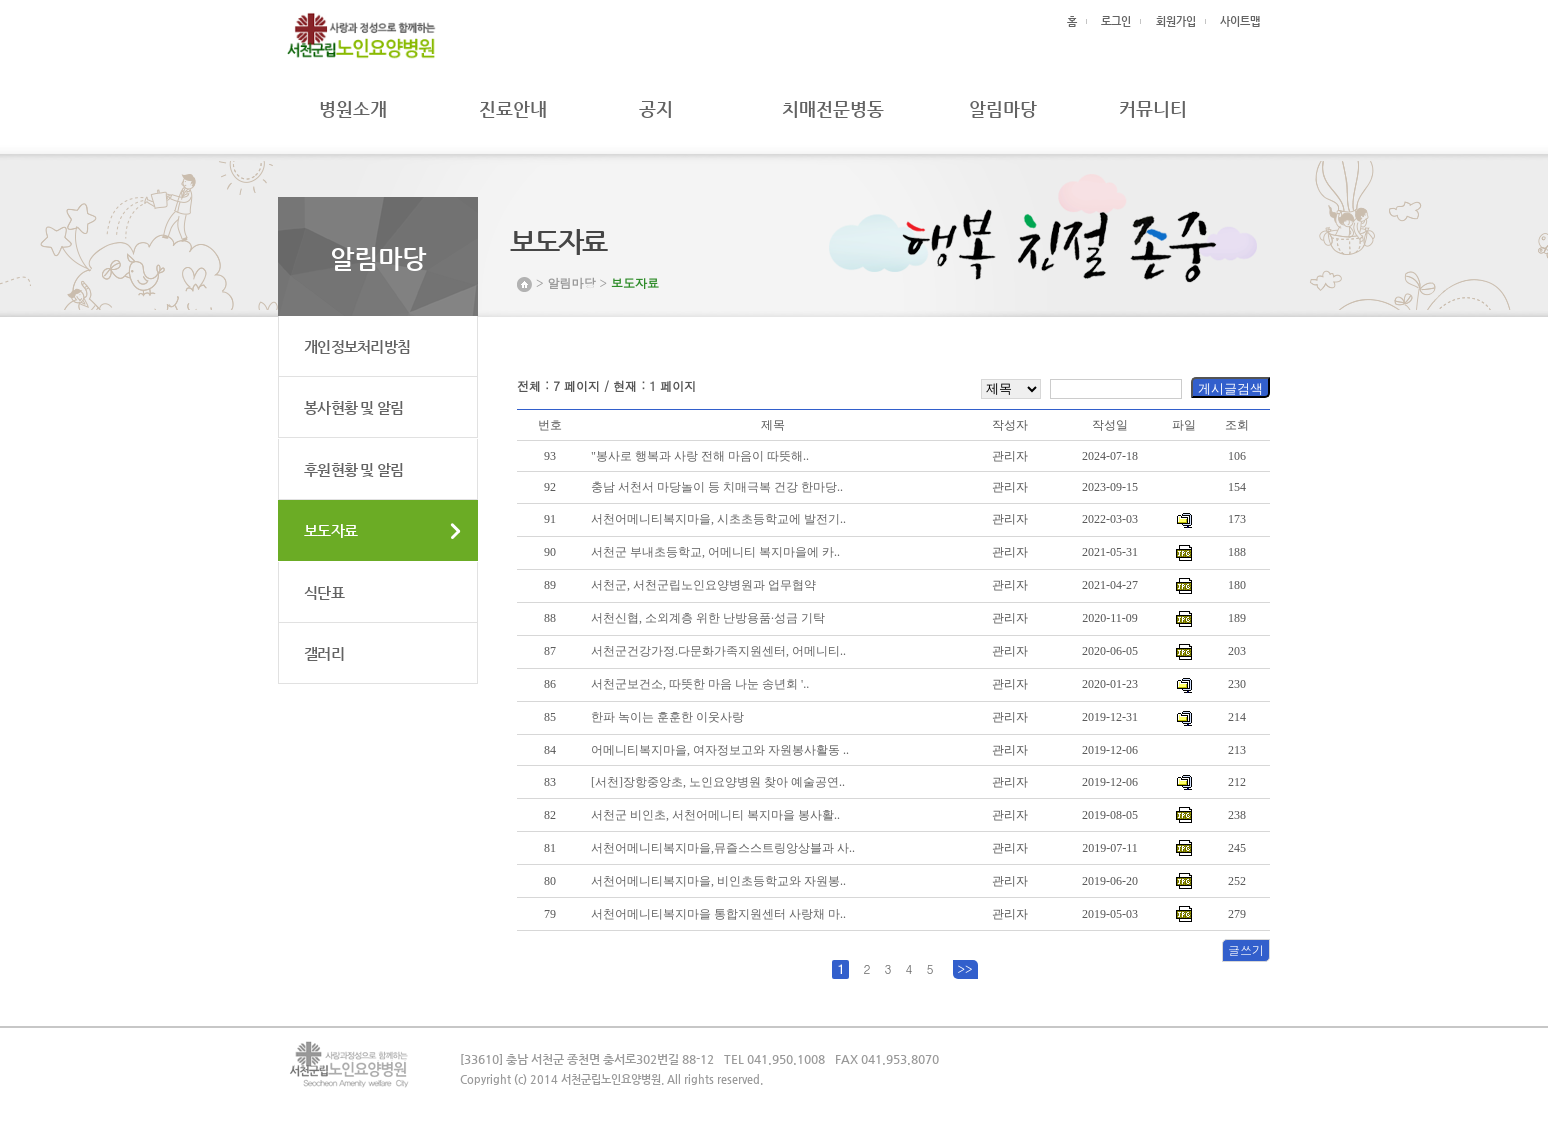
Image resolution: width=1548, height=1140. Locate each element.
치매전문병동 (833, 108)
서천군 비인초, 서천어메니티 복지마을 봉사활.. (715, 815)
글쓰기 (1246, 949)
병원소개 (353, 108)
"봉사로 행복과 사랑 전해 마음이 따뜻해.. (700, 456)
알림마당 (1003, 108)
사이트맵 (1240, 21)
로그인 (1116, 21)
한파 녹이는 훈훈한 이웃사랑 (667, 717)
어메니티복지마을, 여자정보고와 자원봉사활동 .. (720, 750)
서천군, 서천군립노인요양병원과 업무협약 (703, 585)
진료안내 (513, 108)
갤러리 (324, 653)
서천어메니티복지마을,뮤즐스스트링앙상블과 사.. (723, 848)
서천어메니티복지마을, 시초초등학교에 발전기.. (718, 519)
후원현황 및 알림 (353, 469)
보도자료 (330, 530)
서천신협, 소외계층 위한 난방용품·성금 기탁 (708, 618)
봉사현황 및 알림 (353, 407)
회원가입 (1176, 21)
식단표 (324, 592)
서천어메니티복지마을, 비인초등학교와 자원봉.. (718, 881)
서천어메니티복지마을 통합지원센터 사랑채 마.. (718, 914)
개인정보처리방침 (357, 346)
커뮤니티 (1153, 108)
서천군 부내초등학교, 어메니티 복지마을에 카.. (715, 552)
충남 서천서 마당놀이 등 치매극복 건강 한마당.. (717, 487)
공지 (648, 108)
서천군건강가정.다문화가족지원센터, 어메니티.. (718, 651)
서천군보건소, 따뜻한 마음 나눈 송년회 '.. (700, 684)
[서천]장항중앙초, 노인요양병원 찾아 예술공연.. (718, 782)
